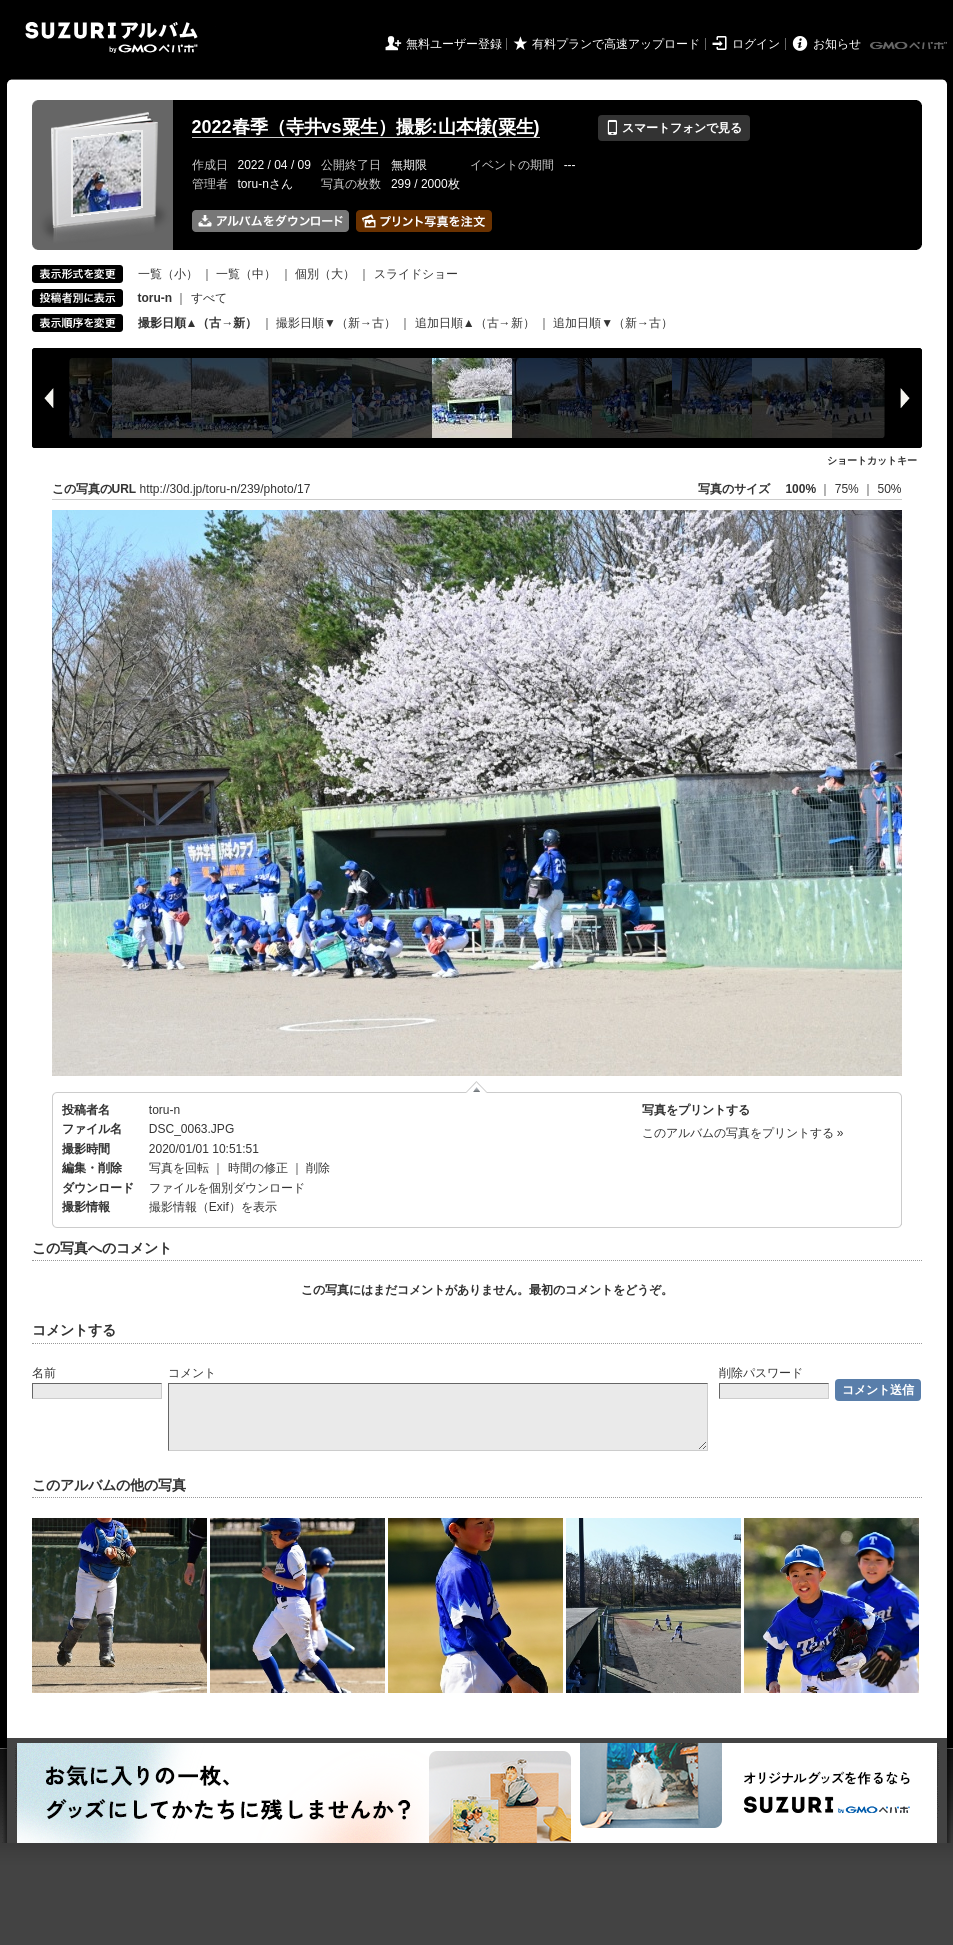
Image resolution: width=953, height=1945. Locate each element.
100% (800, 489)
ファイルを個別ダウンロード (227, 1188)
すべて (209, 298)
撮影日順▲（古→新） (198, 323)
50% (889, 489)
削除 (318, 1168)
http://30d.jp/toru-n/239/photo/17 (225, 489)
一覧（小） (168, 274)
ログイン (756, 44)
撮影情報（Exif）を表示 (213, 1207)
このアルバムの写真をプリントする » (743, 1133)
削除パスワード (761, 1373)
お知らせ (837, 44)
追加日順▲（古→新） (475, 323)
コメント (192, 1373)
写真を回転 (179, 1168)
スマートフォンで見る (673, 128)
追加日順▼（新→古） (613, 323)
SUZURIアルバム (111, 37)
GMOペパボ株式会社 (910, 46)
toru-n (164, 1110)
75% (848, 489)
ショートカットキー (872, 460)
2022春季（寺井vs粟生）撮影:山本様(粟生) (366, 127)
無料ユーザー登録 (454, 44)
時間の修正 (258, 1168)
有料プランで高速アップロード (616, 44)
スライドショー (416, 274)
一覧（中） (246, 274)
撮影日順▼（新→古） (336, 323)
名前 (44, 1373)
